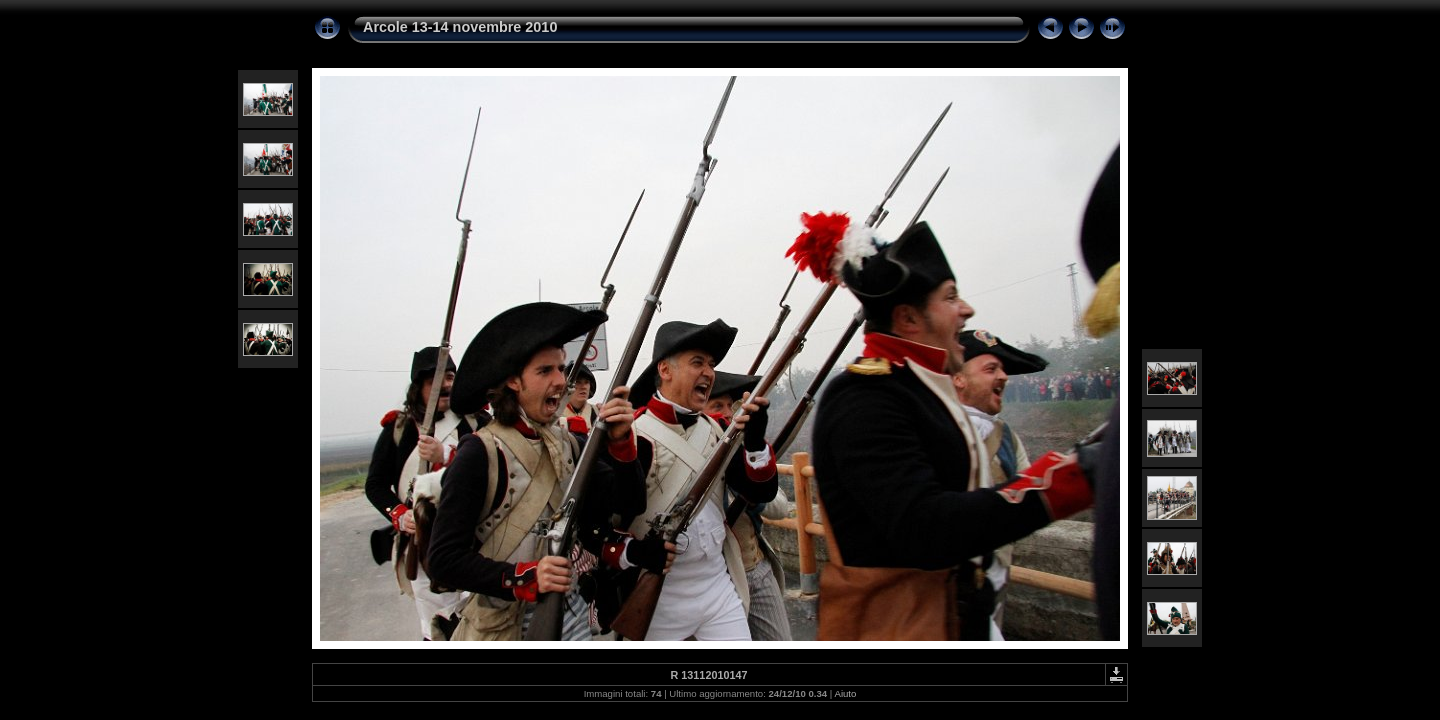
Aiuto (845, 693)
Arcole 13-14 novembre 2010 (460, 27)
